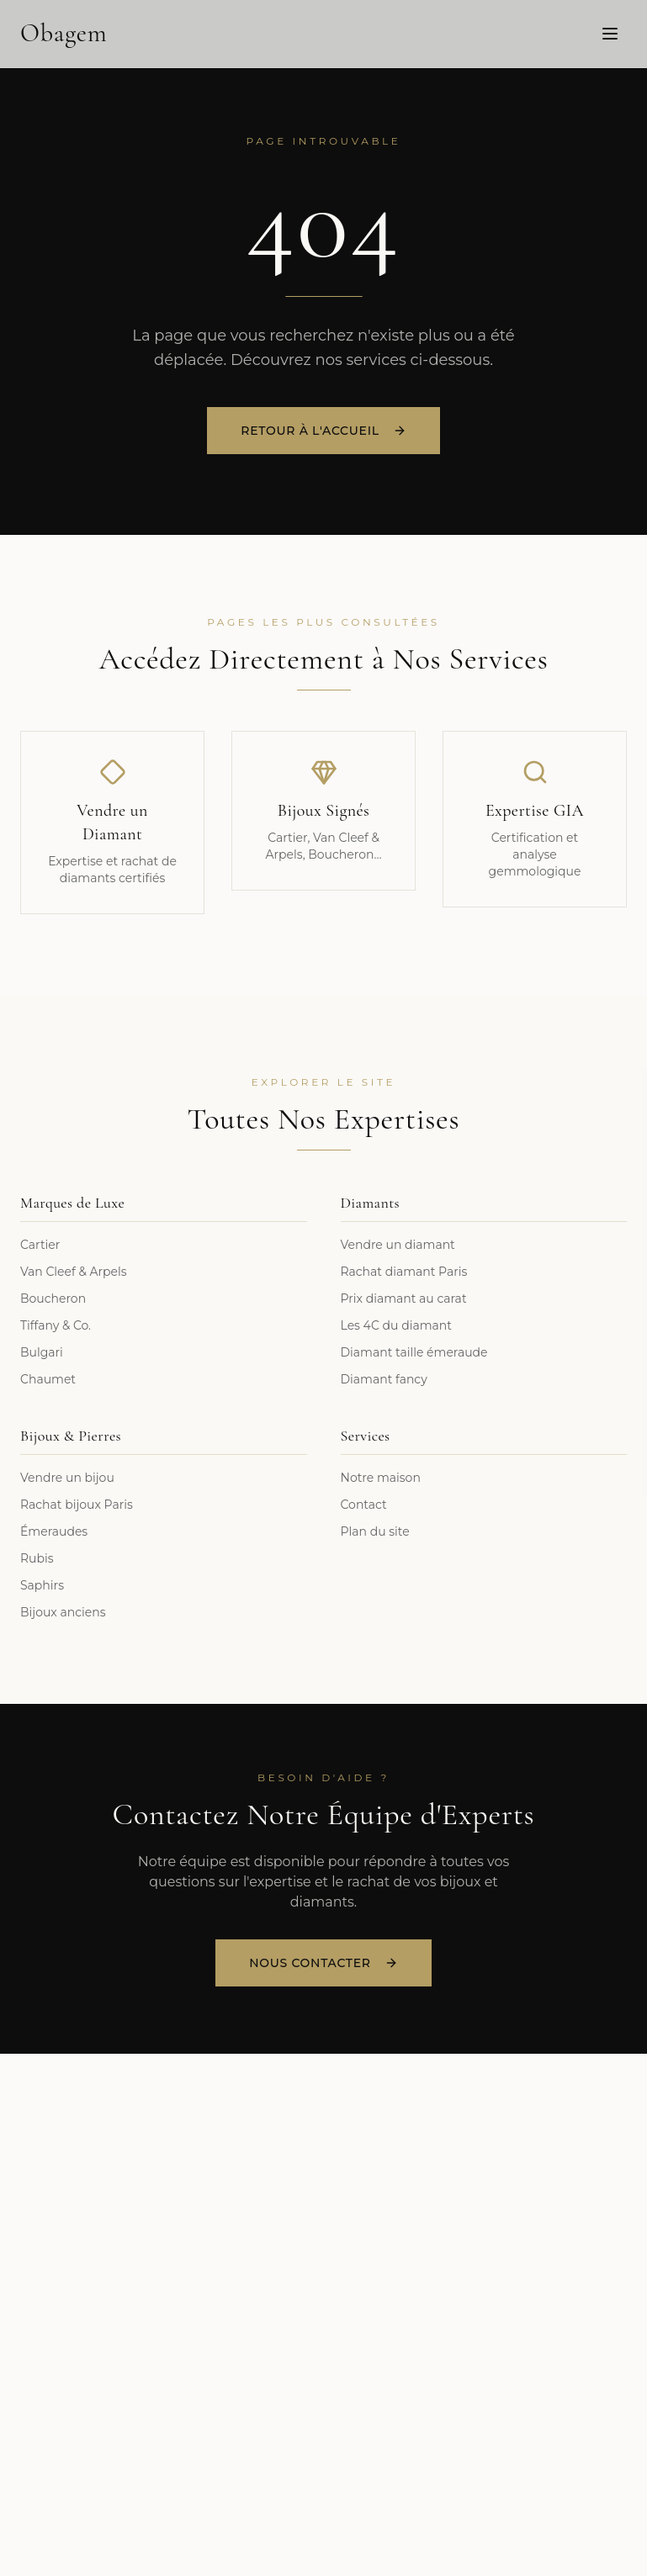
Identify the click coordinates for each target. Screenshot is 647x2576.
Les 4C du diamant (396, 1325)
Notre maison (381, 1477)
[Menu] (610, 33)
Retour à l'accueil (323, 432)
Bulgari (41, 1352)
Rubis (37, 1558)
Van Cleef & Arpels (73, 1271)
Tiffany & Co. (55, 1325)
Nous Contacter (323, 1962)
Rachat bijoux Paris (76, 1504)
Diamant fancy (384, 1379)
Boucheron (53, 1298)
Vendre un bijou (67, 1477)
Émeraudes (54, 1531)
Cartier (40, 1244)
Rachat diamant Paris (404, 1271)
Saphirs (42, 1585)
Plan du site (375, 1531)
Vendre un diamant (398, 1244)
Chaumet (48, 1379)
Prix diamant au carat (404, 1298)
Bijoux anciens (63, 1612)
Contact (364, 1504)
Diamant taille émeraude (414, 1352)
